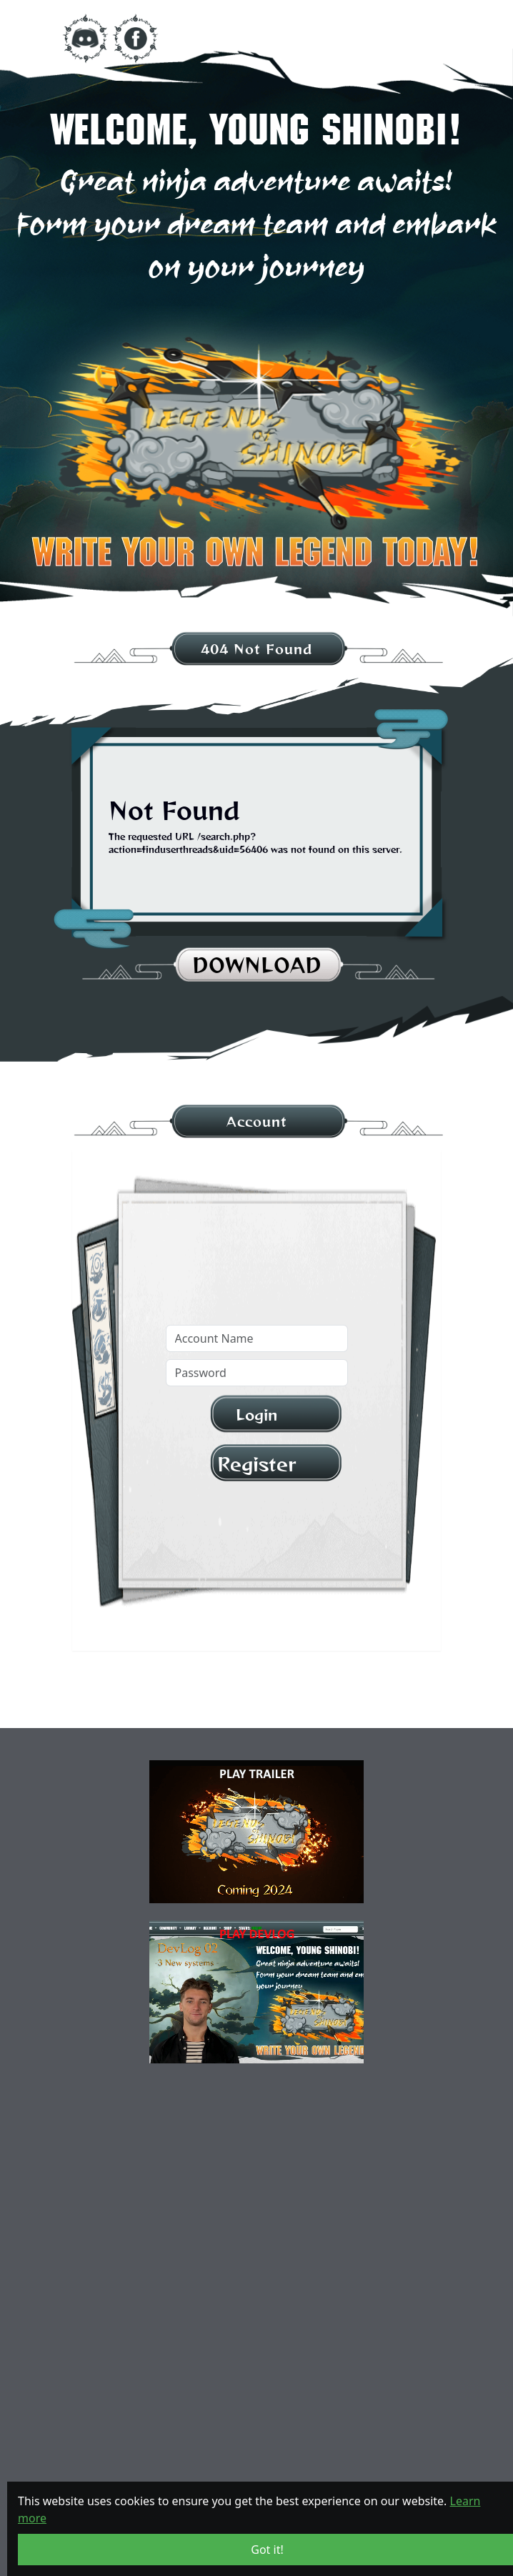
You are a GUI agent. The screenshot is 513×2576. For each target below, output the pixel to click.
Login (256, 1415)
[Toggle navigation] (416, 38)
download (257, 965)
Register (256, 1464)
